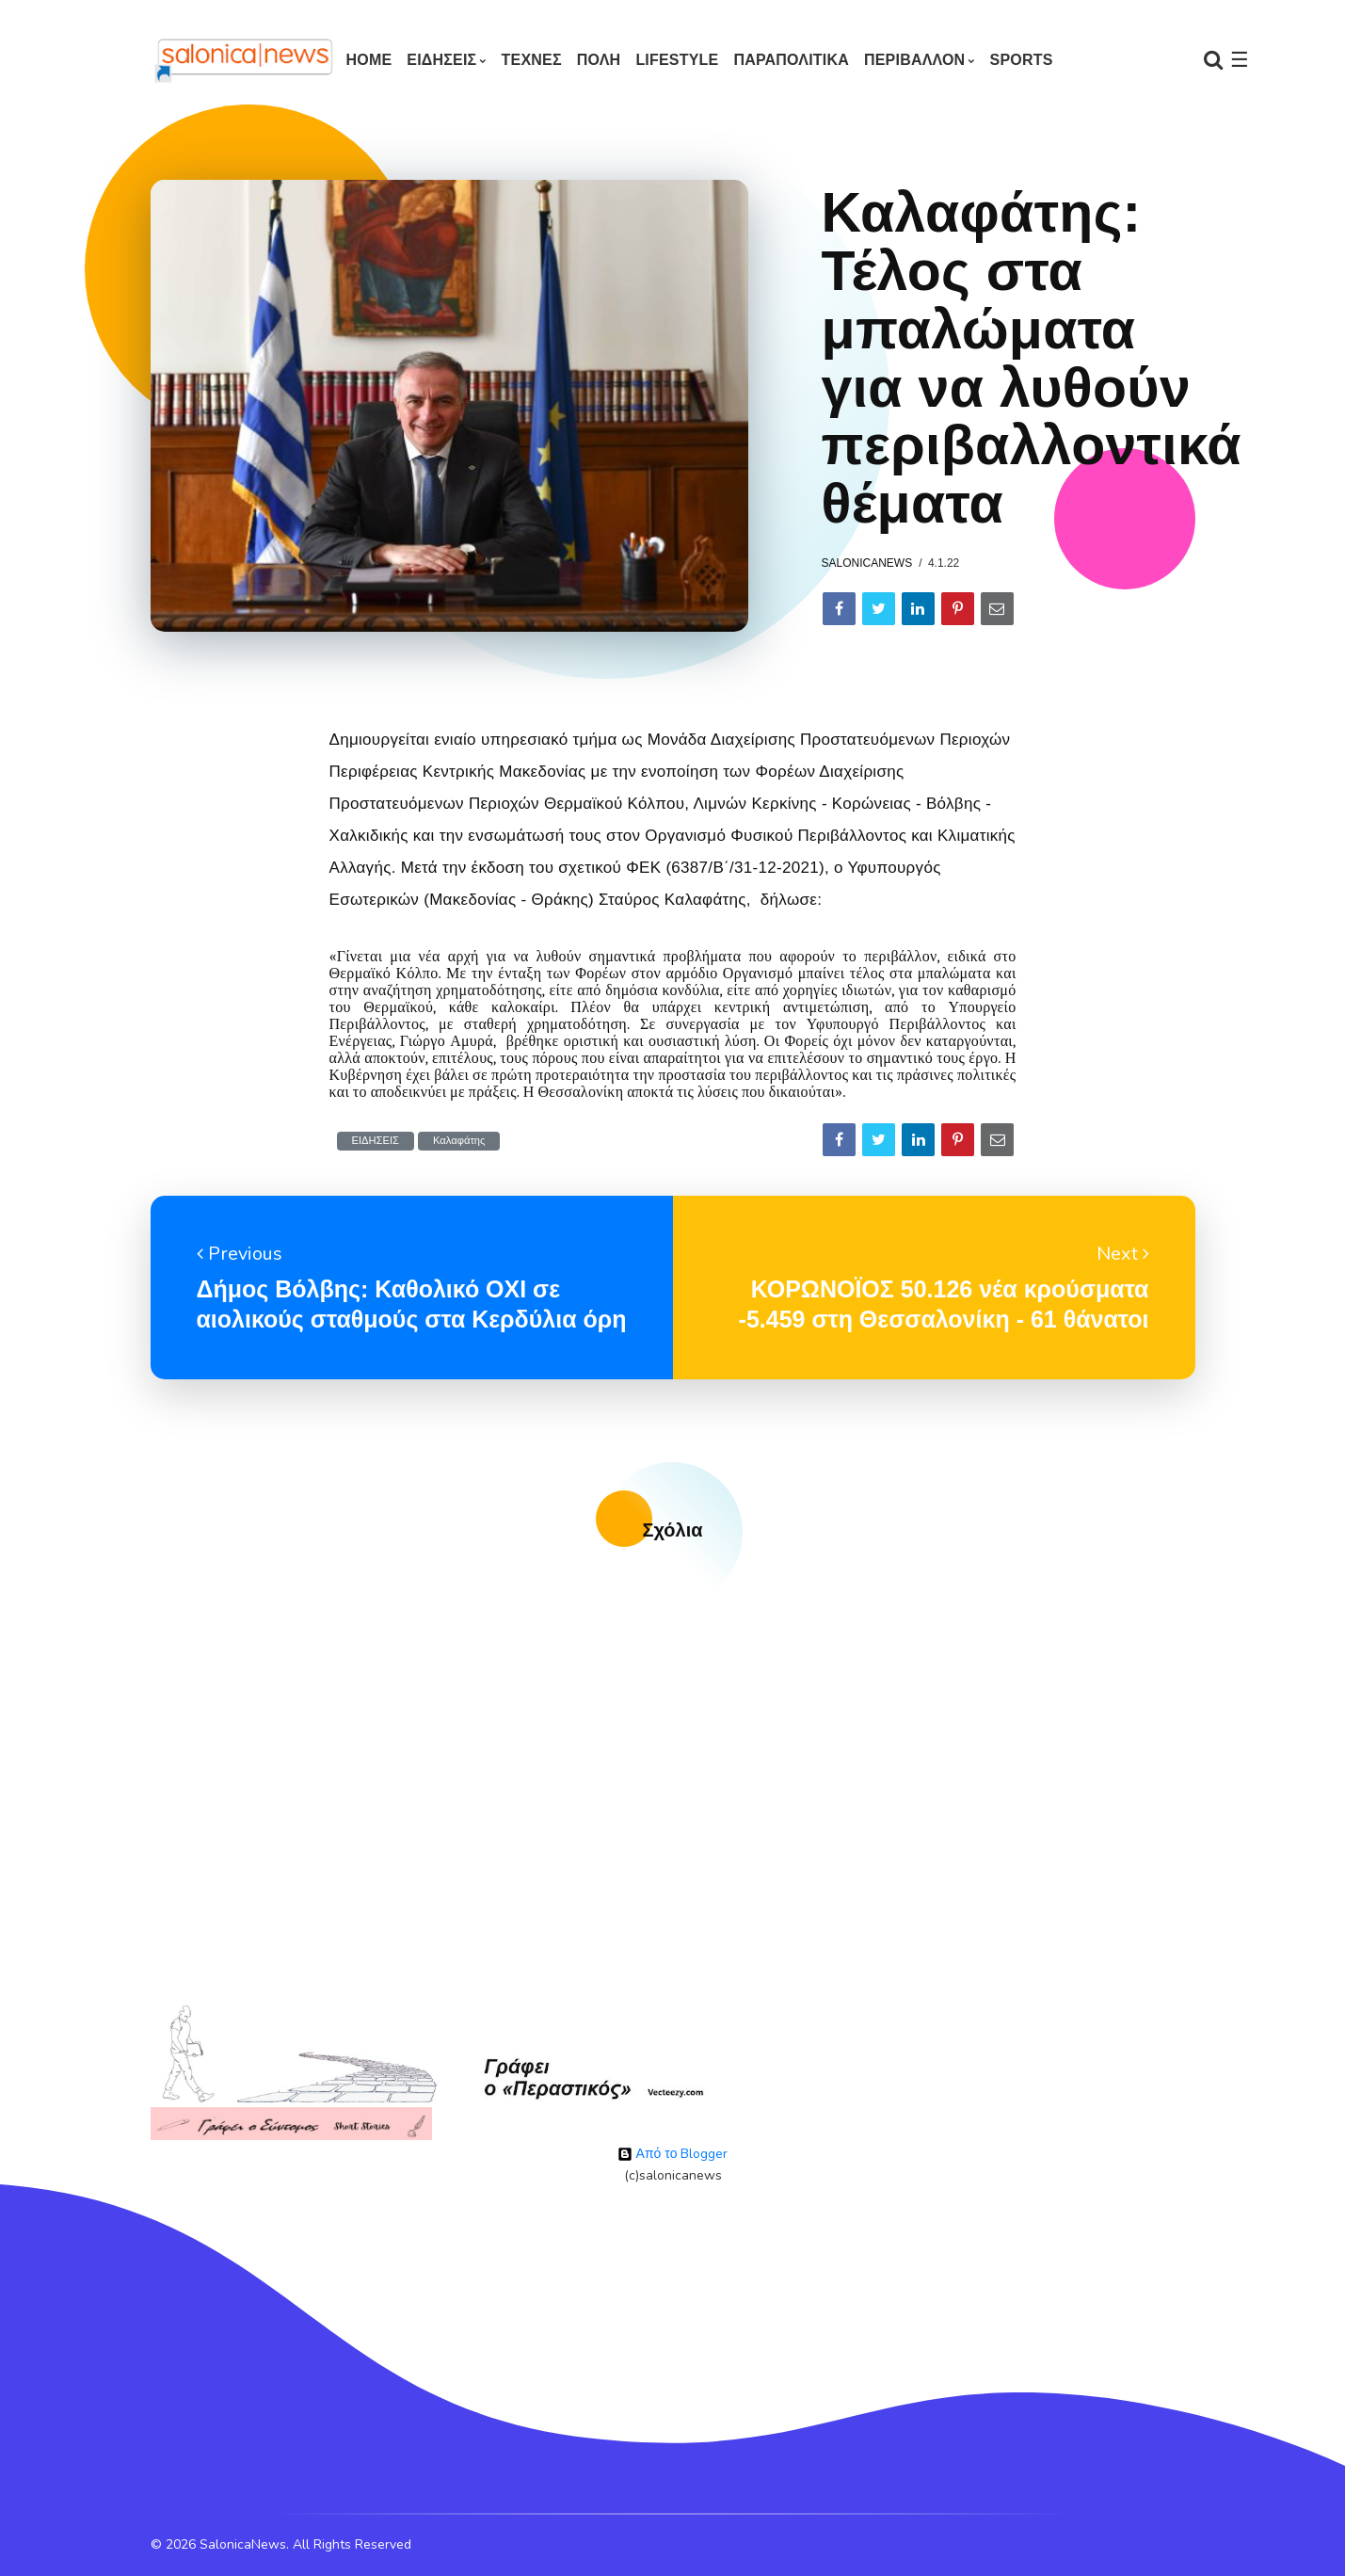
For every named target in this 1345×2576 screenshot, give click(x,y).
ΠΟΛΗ (599, 60)
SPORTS (1021, 60)
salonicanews (867, 563)
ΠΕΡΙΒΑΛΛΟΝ (914, 60)
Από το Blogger (673, 2154)
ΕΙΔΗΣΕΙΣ (441, 60)
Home (369, 60)
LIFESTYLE (676, 60)
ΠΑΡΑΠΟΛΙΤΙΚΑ (791, 60)
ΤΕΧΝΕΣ (532, 60)
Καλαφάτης (459, 1141)
